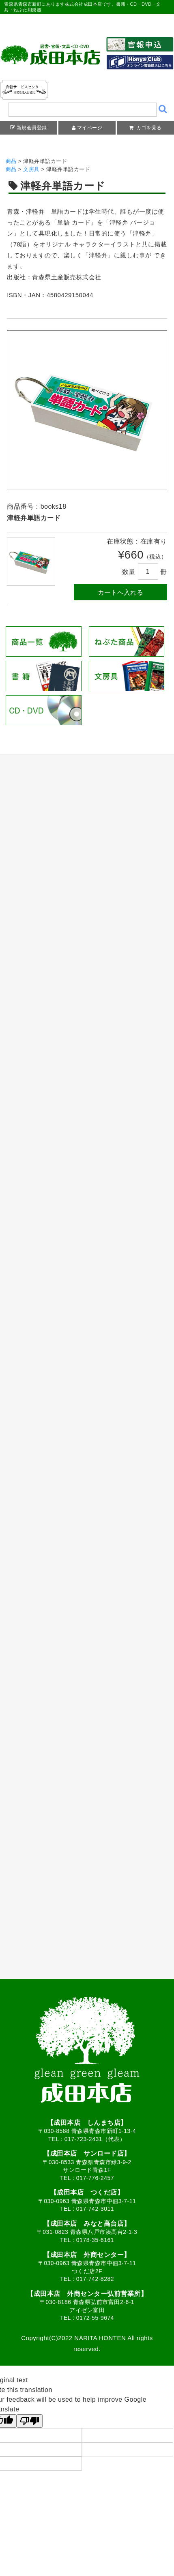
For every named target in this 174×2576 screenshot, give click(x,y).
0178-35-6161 (95, 2240)
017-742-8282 (95, 2279)
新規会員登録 (32, 128)
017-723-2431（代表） (95, 2139)
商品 (11, 161)
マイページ (90, 128)
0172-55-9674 (95, 2318)
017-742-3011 (95, 2209)
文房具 (31, 169)
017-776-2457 (95, 2178)
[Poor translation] (30, 2421)
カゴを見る (148, 128)
